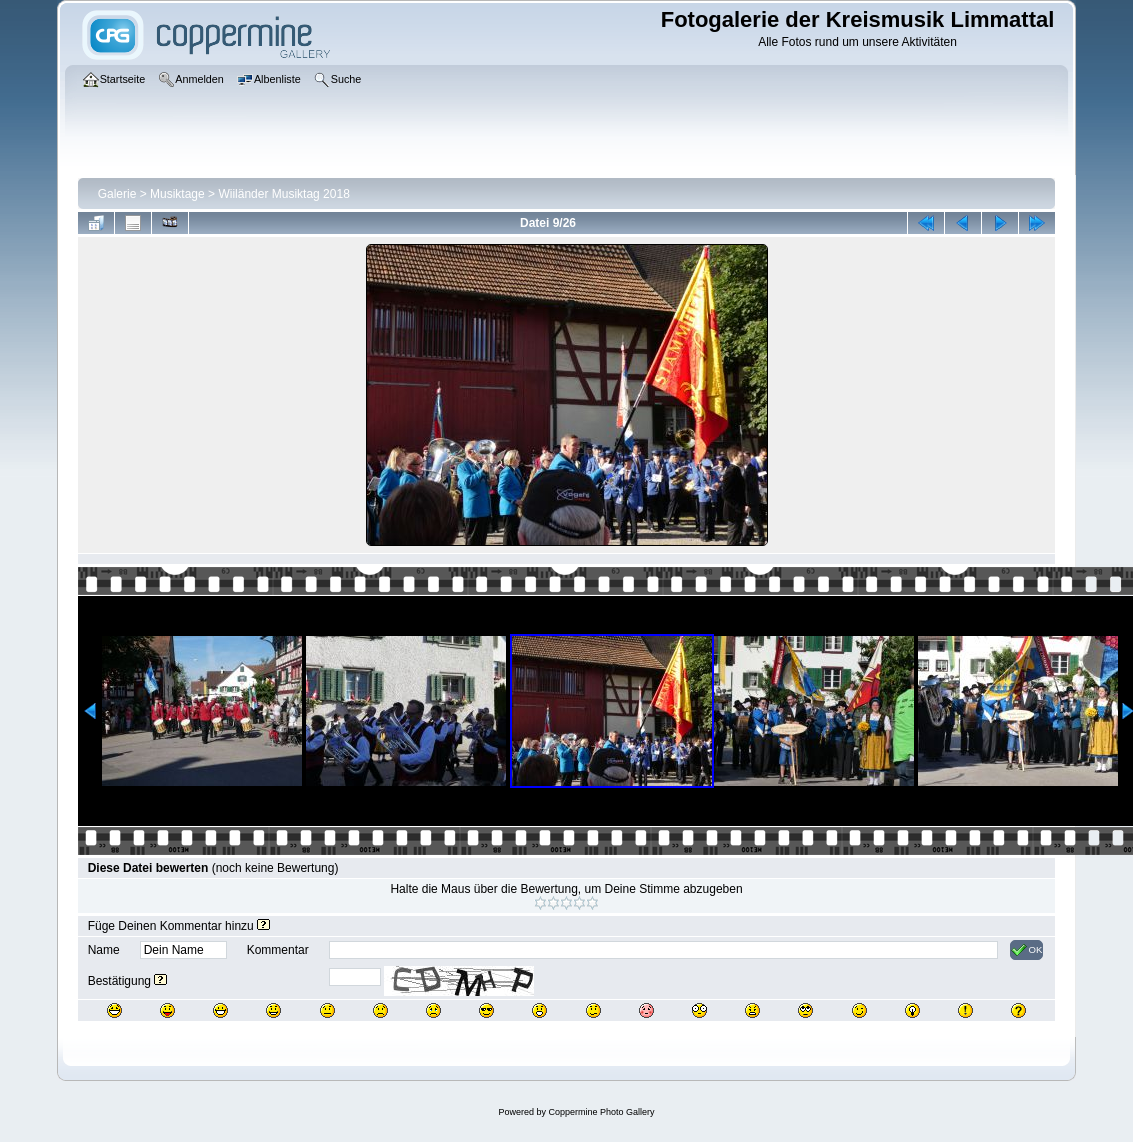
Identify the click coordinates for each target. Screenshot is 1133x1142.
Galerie (117, 194)
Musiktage (177, 194)
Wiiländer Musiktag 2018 (283, 194)
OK (1026, 950)
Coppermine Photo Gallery (601, 1112)
